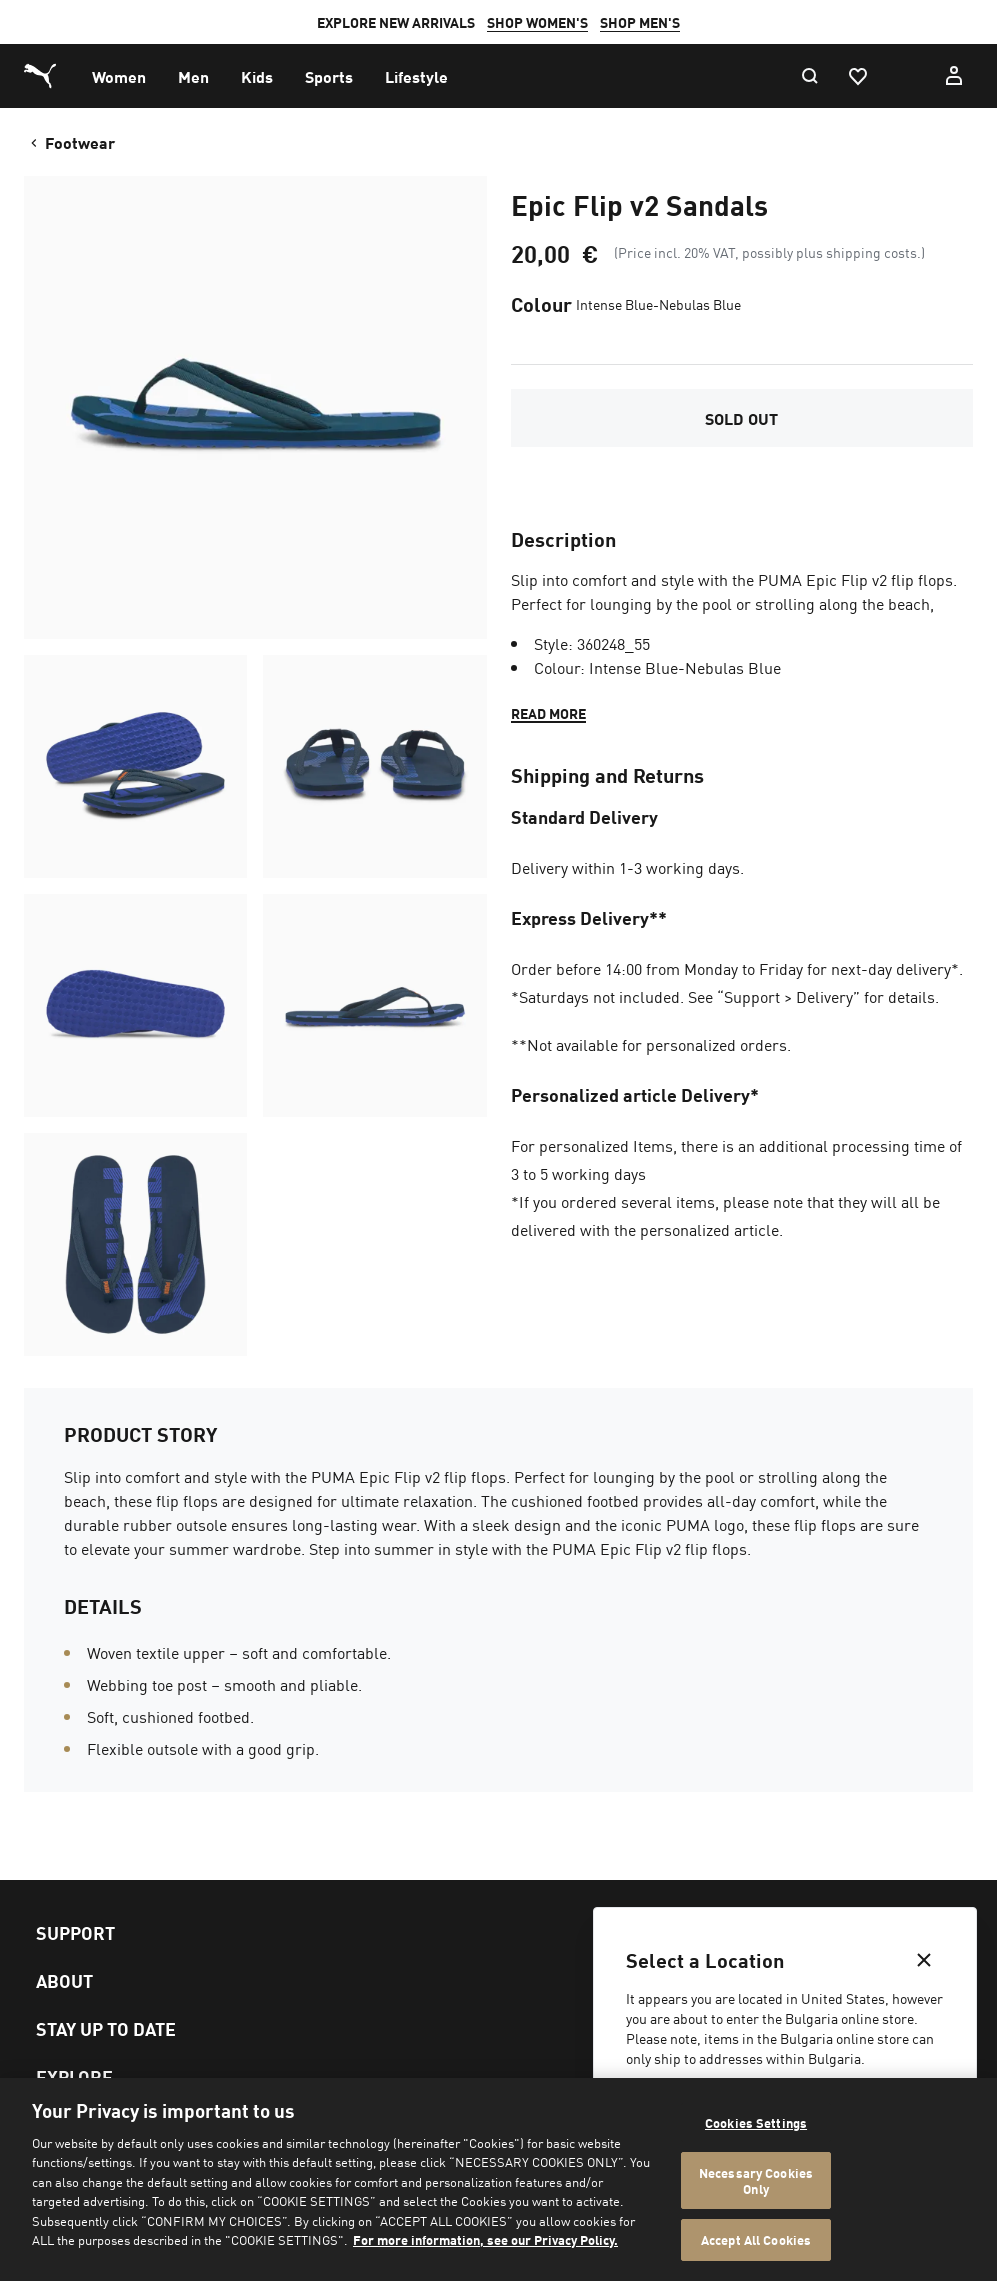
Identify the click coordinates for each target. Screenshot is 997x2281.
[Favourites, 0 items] (857, 76)
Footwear (71, 142)
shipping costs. (873, 252)
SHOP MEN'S (640, 22)
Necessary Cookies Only (756, 2180)
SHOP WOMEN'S (537, 22)
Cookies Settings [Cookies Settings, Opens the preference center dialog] (756, 2122)
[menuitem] (119, 76)
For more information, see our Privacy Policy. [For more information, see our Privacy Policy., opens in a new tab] (485, 2239)
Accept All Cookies (756, 2239)
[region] (498, 2179)
